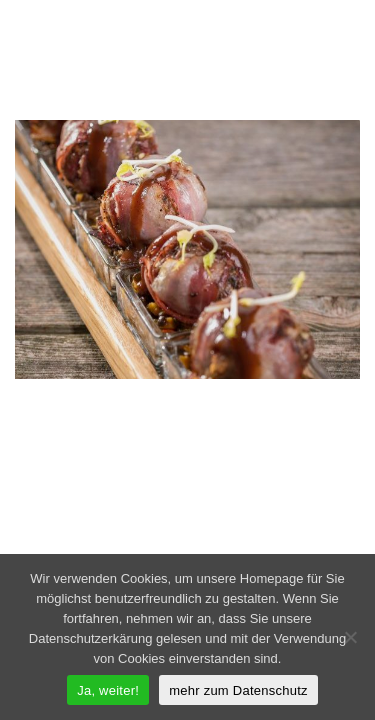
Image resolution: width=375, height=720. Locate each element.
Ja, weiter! (108, 690)
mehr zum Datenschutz (238, 690)
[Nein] (350, 637)
